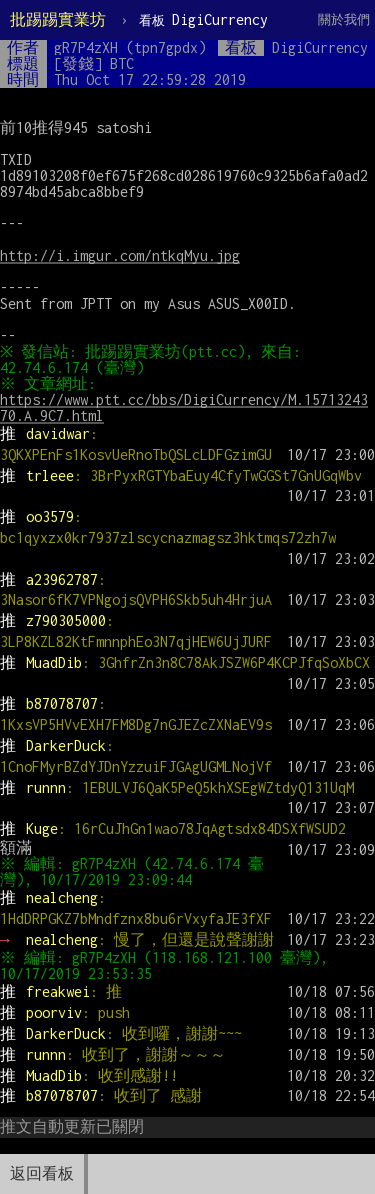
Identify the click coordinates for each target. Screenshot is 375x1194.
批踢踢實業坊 (58, 19)
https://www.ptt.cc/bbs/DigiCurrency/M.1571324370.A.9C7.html (184, 407)
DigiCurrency (203, 19)
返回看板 (42, 1173)
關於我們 (344, 19)
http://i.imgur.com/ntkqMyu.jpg (120, 255)
